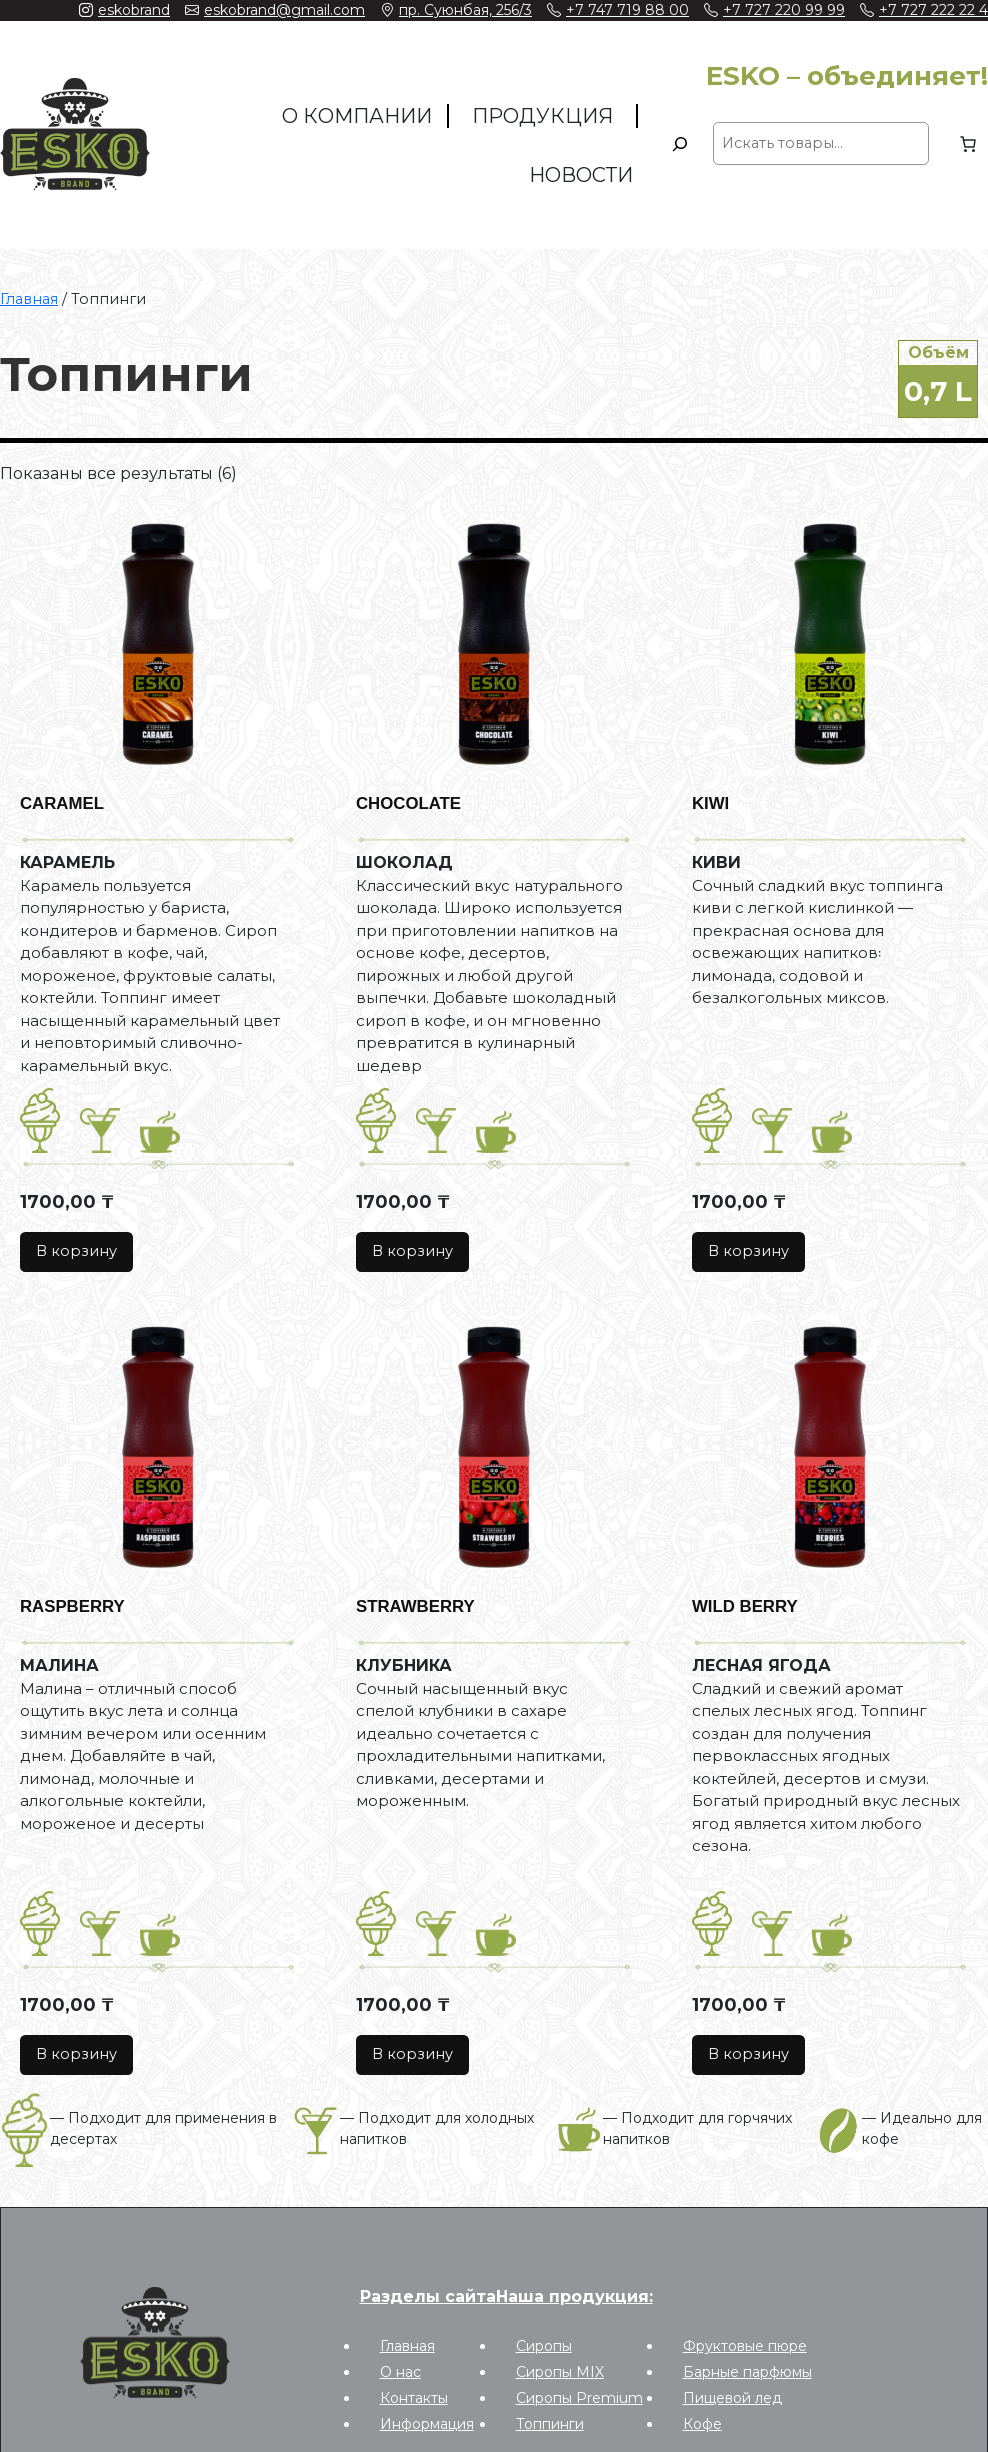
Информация (427, 2424)
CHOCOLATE (408, 803)
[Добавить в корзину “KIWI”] (748, 1252)
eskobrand (134, 10)
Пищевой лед (732, 2398)
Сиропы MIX (560, 2372)
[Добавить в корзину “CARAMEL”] (76, 1252)
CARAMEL (62, 803)
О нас (400, 2372)
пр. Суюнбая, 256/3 (465, 10)
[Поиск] (680, 143)
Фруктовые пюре (745, 2346)
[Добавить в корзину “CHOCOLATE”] (412, 1252)
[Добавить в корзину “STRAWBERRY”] (412, 2055)
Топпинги (550, 2424)
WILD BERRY (745, 1606)
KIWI (710, 803)
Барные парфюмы (747, 2372)
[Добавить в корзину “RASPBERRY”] (76, 2055)
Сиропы (544, 2346)
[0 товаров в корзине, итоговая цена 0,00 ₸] (968, 144)
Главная (29, 299)
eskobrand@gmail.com (284, 10)
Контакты (414, 2398)
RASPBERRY (72, 1606)
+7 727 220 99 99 (784, 10)
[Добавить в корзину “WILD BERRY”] (748, 2055)
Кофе (702, 2424)
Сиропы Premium (579, 2398)
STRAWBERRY (415, 1606)
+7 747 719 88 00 (627, 10)
